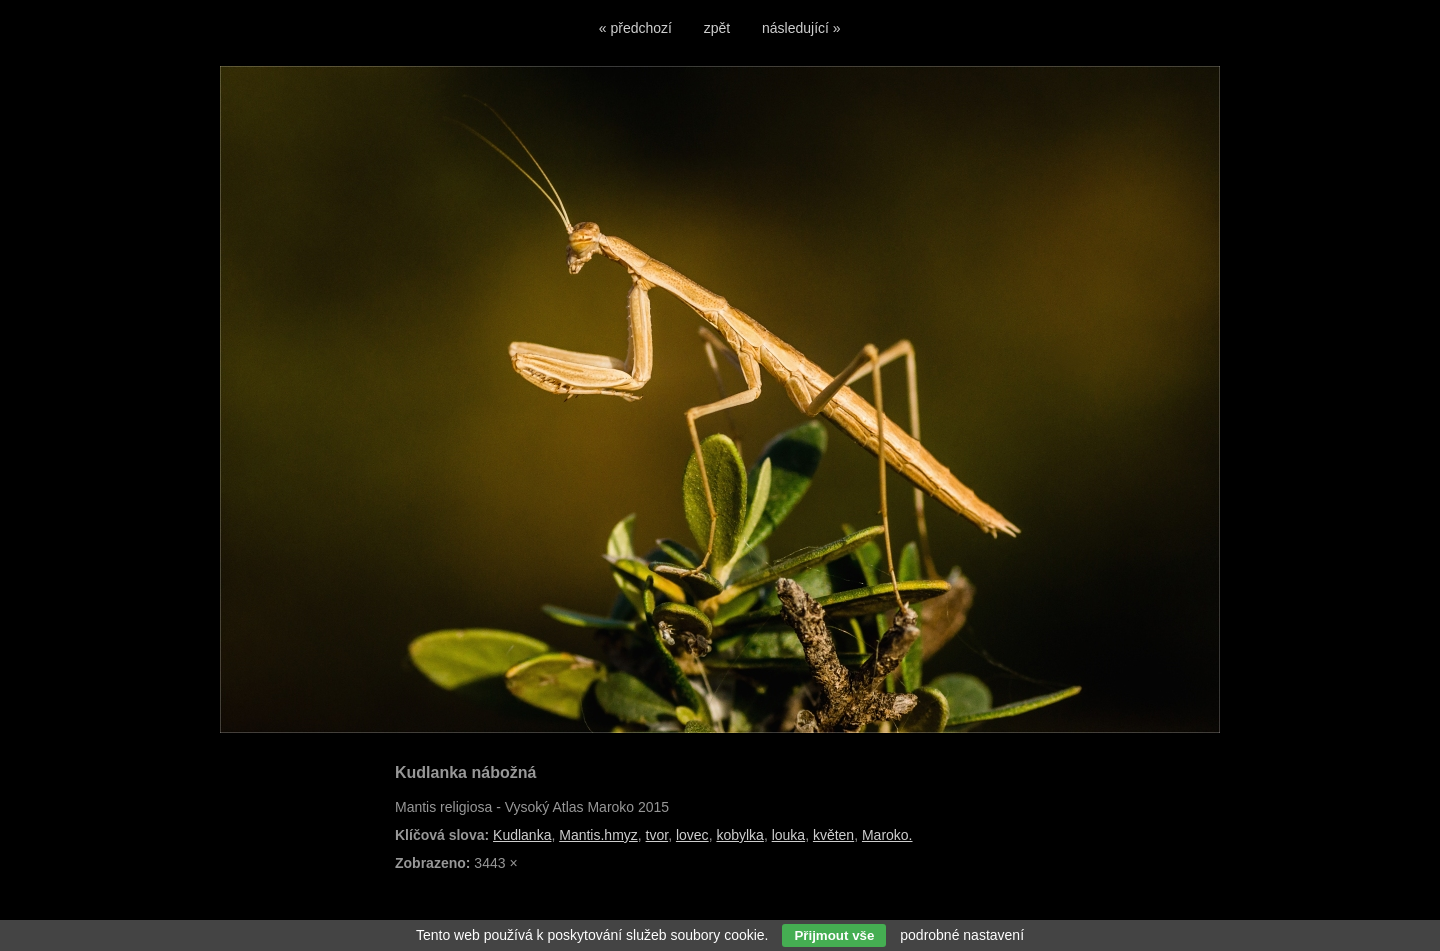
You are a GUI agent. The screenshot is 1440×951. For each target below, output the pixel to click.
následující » (801, 28)
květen (833, 835)
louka (788, 835)
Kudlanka (522, 835)
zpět (717, 28)
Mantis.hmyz (598, 835)
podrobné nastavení (962, 935)
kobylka (739, 835)
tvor (657, 835)
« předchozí (635, 28)
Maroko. (887, 835)
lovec (692, 835)
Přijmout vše (834, 935)
